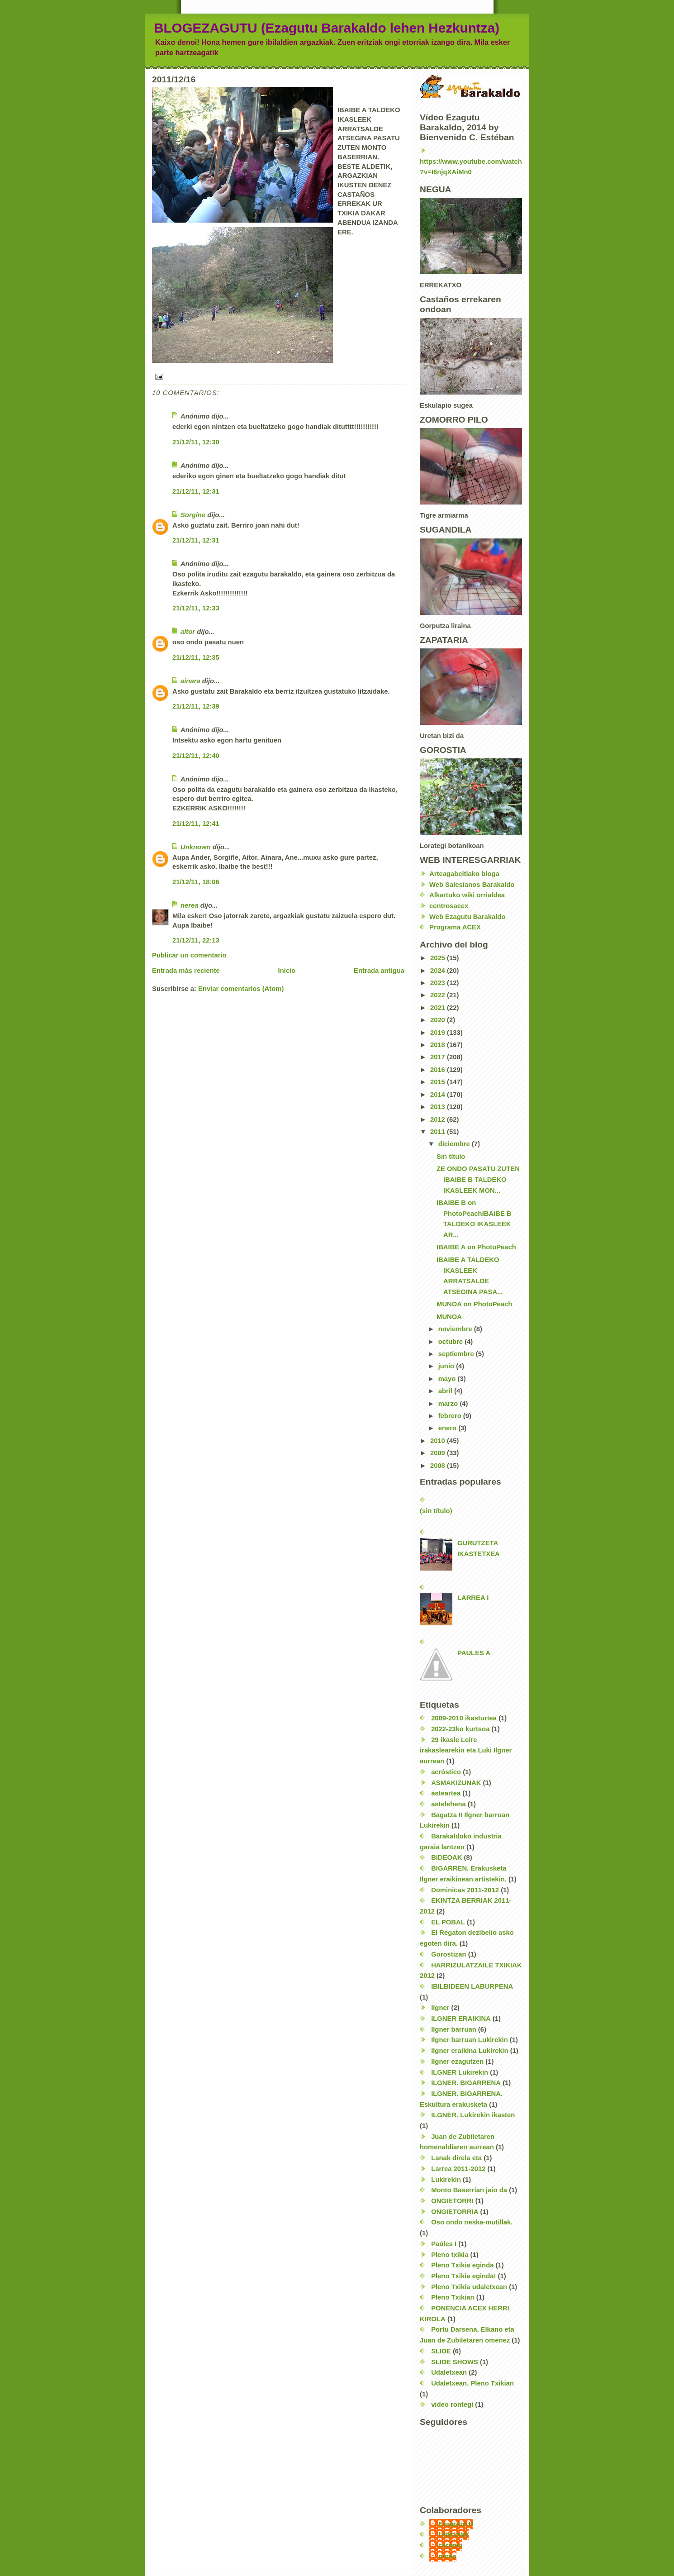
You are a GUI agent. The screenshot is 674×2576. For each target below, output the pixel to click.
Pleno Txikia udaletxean (469, 2286)
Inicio (287, 970)
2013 (438, 1106)
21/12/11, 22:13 (195, 940)
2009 (438, 1453)
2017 (438, 1057)
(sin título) (436, 1510)
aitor (187, 631)
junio (447, 1366)
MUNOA (449, 1316)
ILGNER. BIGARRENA (466, 2082)
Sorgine (192, 515)
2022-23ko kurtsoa (460, 1729)
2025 (438, 958)
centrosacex (448, 905)
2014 (438, 1094)
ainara (190, 681)
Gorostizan (448, 1954)
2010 (438, 1440)
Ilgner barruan (453, 2029)
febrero (450, 1415)
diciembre (455, 1144)
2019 (438, 1032)
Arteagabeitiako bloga (464, 873)
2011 (438, 1131)
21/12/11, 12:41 (195, 823)
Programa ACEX (455, 927)
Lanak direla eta (456, 2158)
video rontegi (452, 2404)
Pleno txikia (449, 2254)
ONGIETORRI (452, 2201)
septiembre (457, 1353)
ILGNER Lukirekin (459, 2072)
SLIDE (441, 2351)
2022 (438, 995)
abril (446, 1391)
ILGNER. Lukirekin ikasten (473, 2115)
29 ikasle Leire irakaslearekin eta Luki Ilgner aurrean (466, 1750)
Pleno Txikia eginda (462, 2265)
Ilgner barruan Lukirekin (469, 2039)
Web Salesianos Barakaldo (471, 884)
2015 (438, 1082)
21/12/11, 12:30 (195, 442)
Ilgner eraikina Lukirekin (469, 2050)
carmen (450, 2545)
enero (448, 1428)
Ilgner (440, 2007)
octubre (451, 1341)
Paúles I (443, 2243)
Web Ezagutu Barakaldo (467, 916)
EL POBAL (448, 1922)
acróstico (446, 1772)
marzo (449, 1403)
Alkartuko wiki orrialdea (467, 895)
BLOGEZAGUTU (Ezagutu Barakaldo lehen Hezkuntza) (326, 27)
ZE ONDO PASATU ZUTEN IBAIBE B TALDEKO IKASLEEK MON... (478, 1179)
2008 (438, 1465)
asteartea (445, 1793)
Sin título (451, 1156)
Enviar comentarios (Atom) (241, 988)
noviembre (456, 1329)
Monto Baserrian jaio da (469, 2190)
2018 (438, 1044)
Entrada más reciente (186, 970)
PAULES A (473, 1653)
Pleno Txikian (453, 2297)
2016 (438, 1069)
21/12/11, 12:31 (195, 491)
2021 (438, 1007)
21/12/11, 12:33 (195, 608)
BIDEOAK (446, 1857)
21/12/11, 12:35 (195, 657)
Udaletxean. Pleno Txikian (472, 2383)
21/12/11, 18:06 (195, 882)
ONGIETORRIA (454, 2211)
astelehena (448, 1804)
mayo (448, 1378)
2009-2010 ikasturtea (464, 1718)
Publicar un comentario (189, 955)
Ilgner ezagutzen (457, 2061)
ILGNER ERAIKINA (461, 2018)
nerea (189, 905)
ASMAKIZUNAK (456, 1782)
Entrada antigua (379, 970)
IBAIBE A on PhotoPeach (476, 1247)
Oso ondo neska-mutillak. (472, 2222)
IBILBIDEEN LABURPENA (472, 1986)
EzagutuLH (455, 2524)
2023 (438, 982)
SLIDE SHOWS (454, 2362)
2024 (438, 970)
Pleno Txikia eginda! (463, 2276)
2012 (438, 1119)
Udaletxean (449, 2372)
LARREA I (473, 1597)
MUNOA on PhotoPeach (474, 1304)
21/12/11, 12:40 (195, 755)
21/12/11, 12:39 (195, 706)
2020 (438, 1020)
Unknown (195, 847)
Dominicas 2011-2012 (465, 1890)
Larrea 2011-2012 (458, 2168)
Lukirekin (446, 2179)
